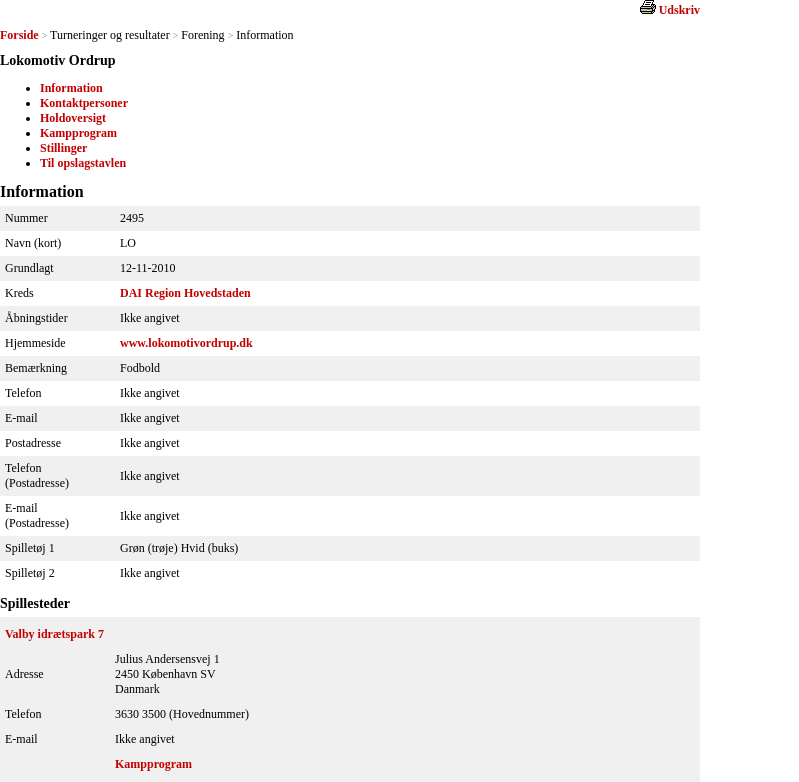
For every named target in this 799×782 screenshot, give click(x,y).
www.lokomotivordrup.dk (186, 343)
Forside (19, 35)
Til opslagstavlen (83, 163)
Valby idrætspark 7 (54, 634)
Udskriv (679, 10)
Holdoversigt (73, 118)
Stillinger (63, 148)
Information (71, 88)
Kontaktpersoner (84, 103)
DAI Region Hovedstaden (185, 293)
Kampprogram (78, 133)
